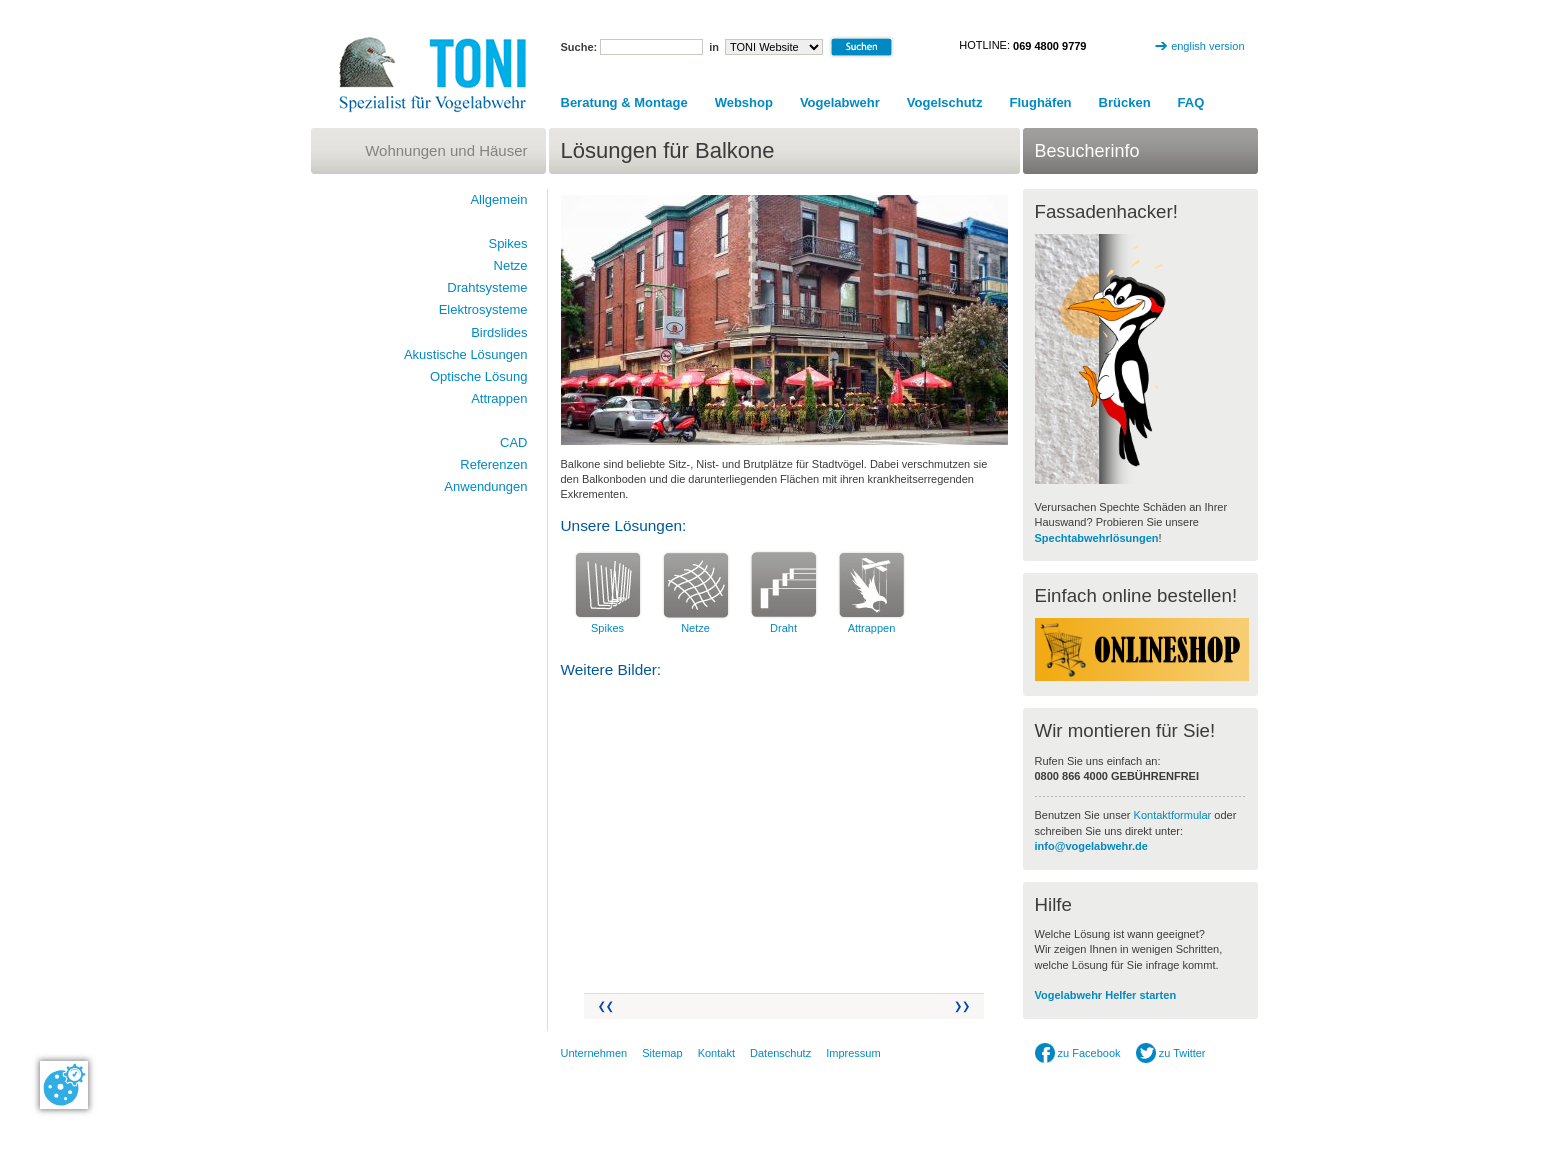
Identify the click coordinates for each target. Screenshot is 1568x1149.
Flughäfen (1040, 102)
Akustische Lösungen (466, 354)
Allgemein (498, 199)
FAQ (1191, 102)
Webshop (744, 102)
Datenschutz (780, 1053)
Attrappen (872, 628)
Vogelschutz (945, 102)
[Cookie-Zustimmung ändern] (64, 1085)
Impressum (853, 1053)
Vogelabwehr (840, 102)
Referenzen (493, 464)
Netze (695, 628)
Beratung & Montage (624, 102)
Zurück (604, 1006)
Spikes (607, 628)
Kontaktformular (1173, 815)
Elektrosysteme (483, 309)
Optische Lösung (479, 376)
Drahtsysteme (487, 287)
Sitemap (662, 1053)
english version (1207, 46)
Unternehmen (594, 1053)
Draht (783, 628)
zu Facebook (1078, 1053)
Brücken (1125, 102)
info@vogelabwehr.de (1091, 846)
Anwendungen (485, 486)
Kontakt (716, 1053)
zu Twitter (1171, 1053)
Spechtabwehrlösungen (1097, 538)
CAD (513, 442)
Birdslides (499, 332)
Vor (963, 1006)
